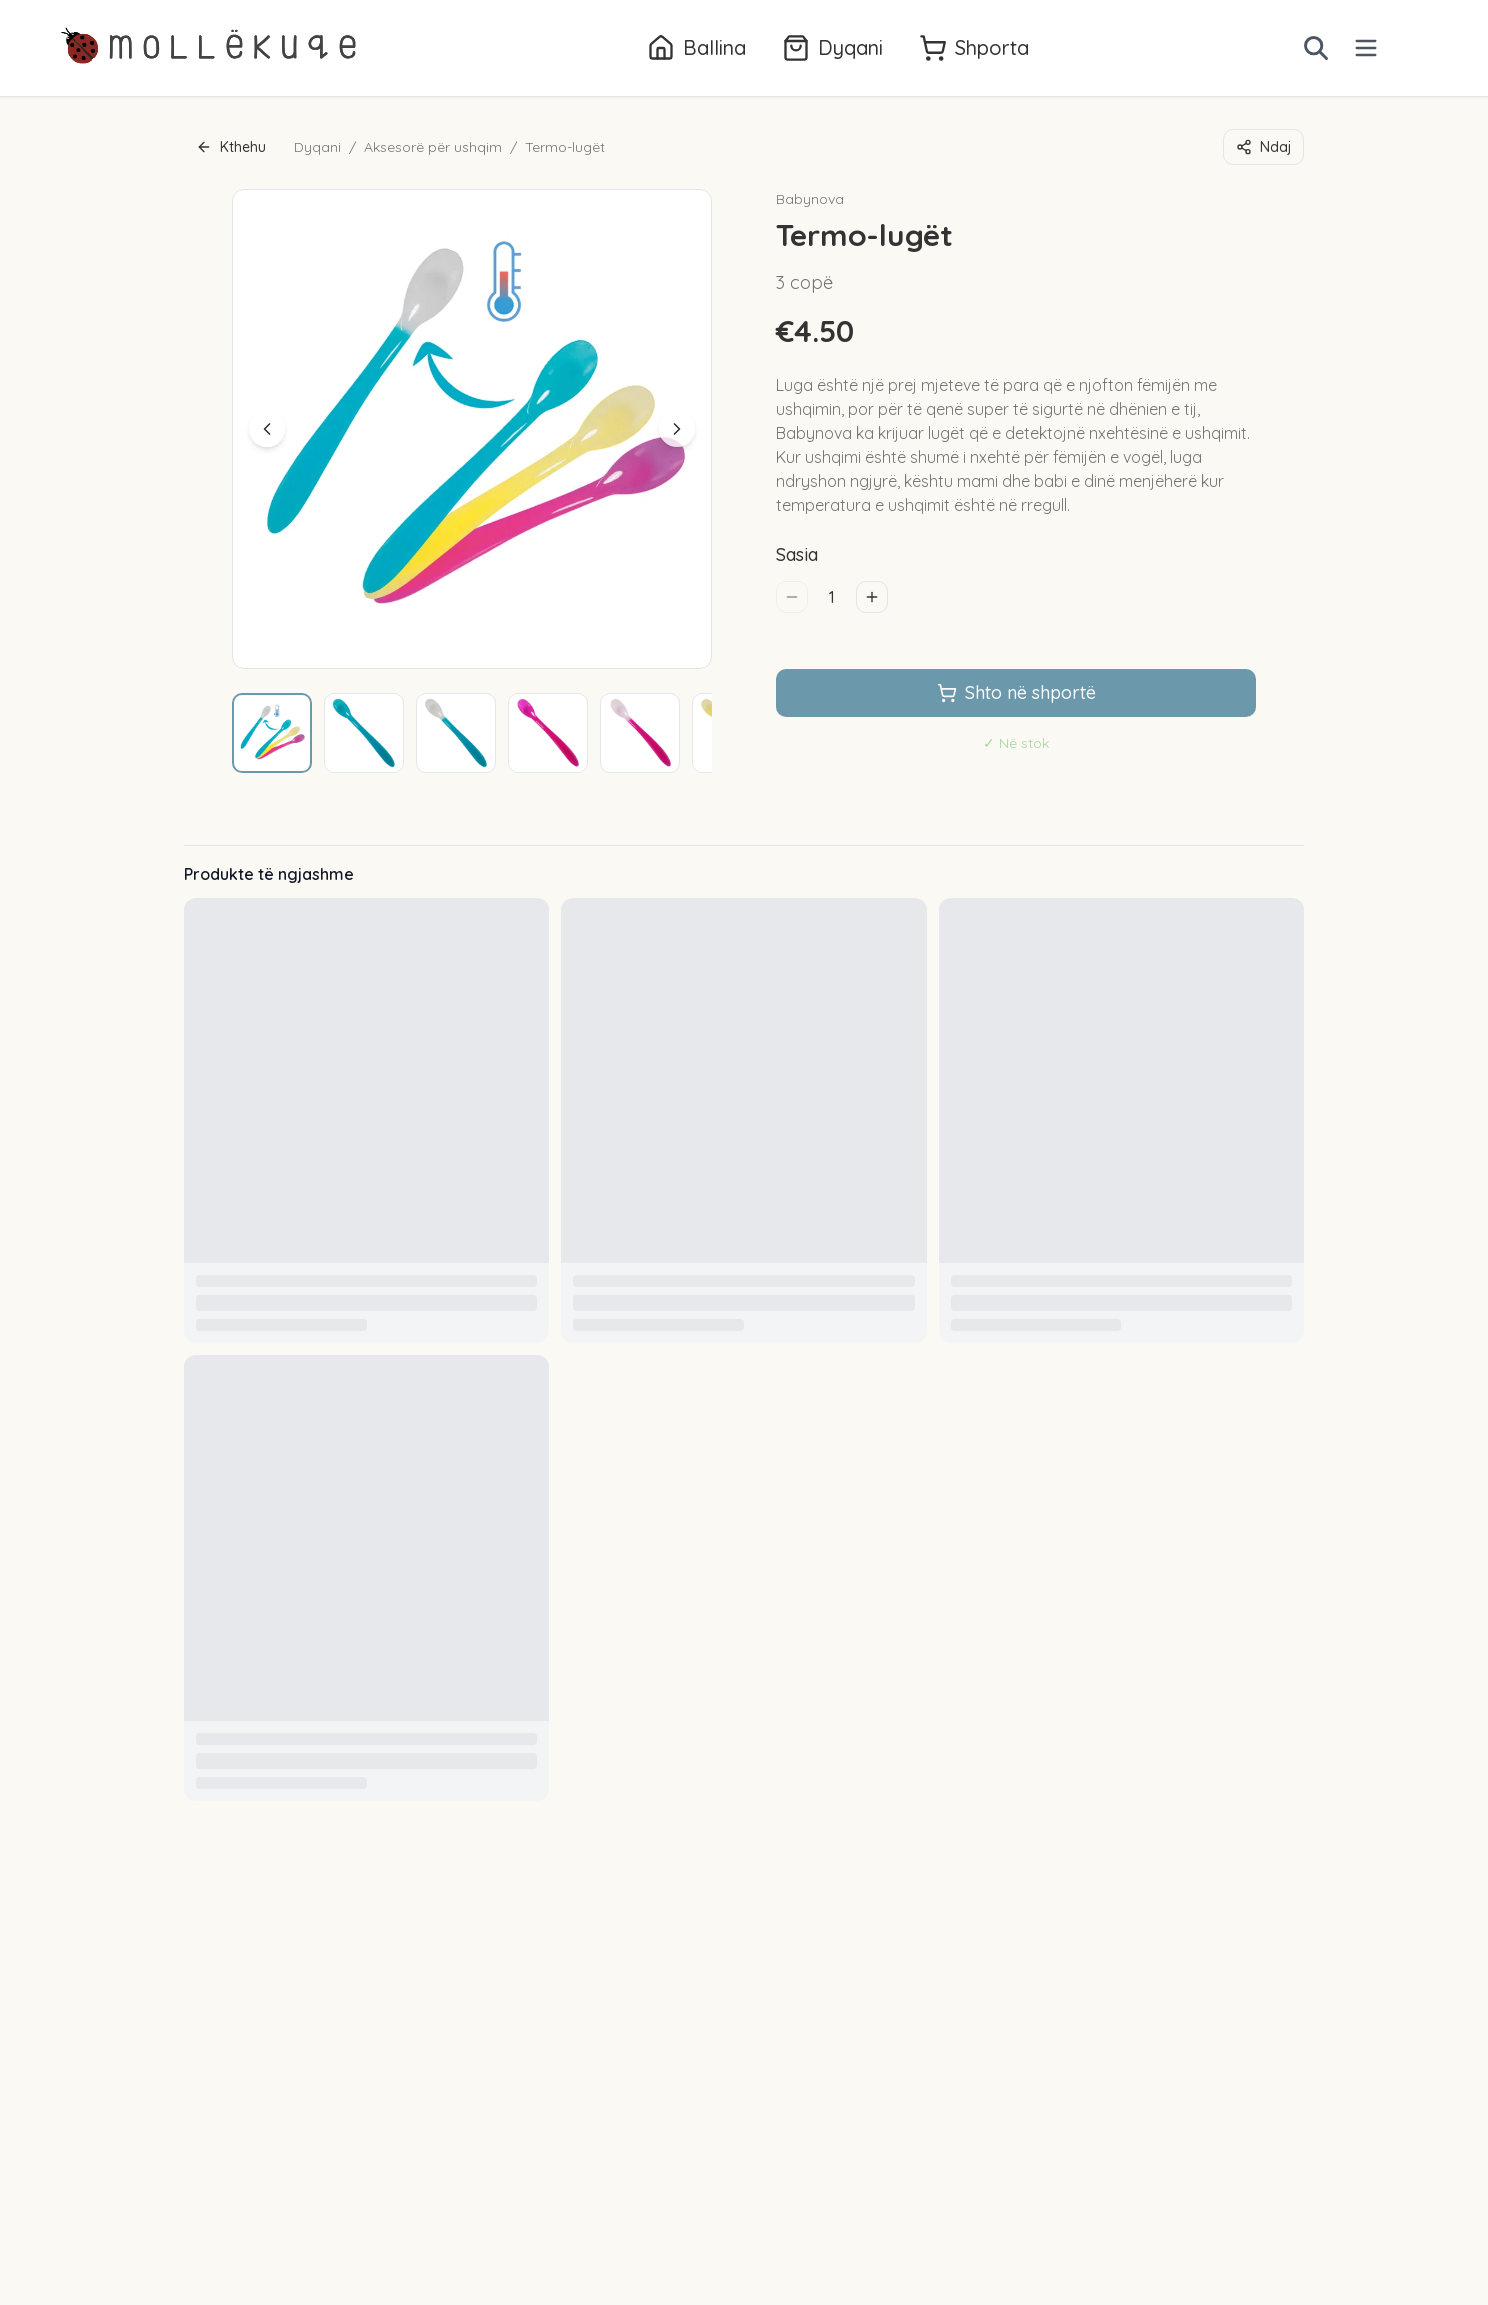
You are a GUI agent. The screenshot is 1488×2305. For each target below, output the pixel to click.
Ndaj (1263, 147)
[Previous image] (267, 429)
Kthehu (231, 147)
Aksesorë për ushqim (433, 147)
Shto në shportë (1016, 692)
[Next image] (677, 429)
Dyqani (317, 147)
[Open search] (1316, 48)
